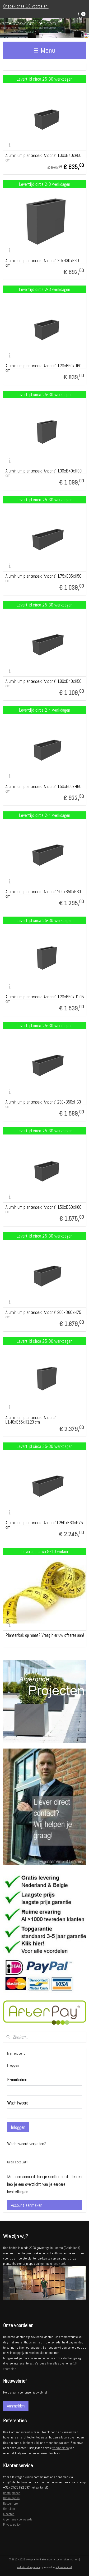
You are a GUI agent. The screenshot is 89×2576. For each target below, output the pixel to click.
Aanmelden (16, 2406)
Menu (44, 50)
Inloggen (18, 2127)
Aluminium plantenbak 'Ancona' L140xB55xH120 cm (30, 1420)
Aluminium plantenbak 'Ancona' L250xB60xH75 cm (44, 1525)
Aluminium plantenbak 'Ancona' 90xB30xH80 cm (42, 263)
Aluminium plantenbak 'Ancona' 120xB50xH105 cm (44, 999)
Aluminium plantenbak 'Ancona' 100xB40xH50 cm (43, 157)
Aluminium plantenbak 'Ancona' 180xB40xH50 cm (43, 683)
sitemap (68, 2559)
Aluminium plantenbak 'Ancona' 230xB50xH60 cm (43, 1104)
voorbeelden (60, 2448)
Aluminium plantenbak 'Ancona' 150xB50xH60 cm (43, 788)
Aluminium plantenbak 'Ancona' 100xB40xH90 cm (43, 473)
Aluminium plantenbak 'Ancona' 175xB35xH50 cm (43, 578)
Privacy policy (12, 2524)
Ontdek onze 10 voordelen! (26, 6)
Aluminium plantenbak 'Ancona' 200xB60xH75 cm (43, 1314)
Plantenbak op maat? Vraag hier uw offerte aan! (44, 1635)
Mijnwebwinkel (64, 2567)
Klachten (8, 2514)
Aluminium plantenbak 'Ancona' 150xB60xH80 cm (43, 1209)
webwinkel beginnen (28, 2567)
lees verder (60, 2263)
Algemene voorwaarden (18, 2519)
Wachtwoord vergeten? (26, 2144)
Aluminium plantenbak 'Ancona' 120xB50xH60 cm (43, 368)
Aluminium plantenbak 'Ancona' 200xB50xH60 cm (43, 894)
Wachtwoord (17, 2103)
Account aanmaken (26, 2205)
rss (77, 2559)
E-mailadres (17, 2080)
